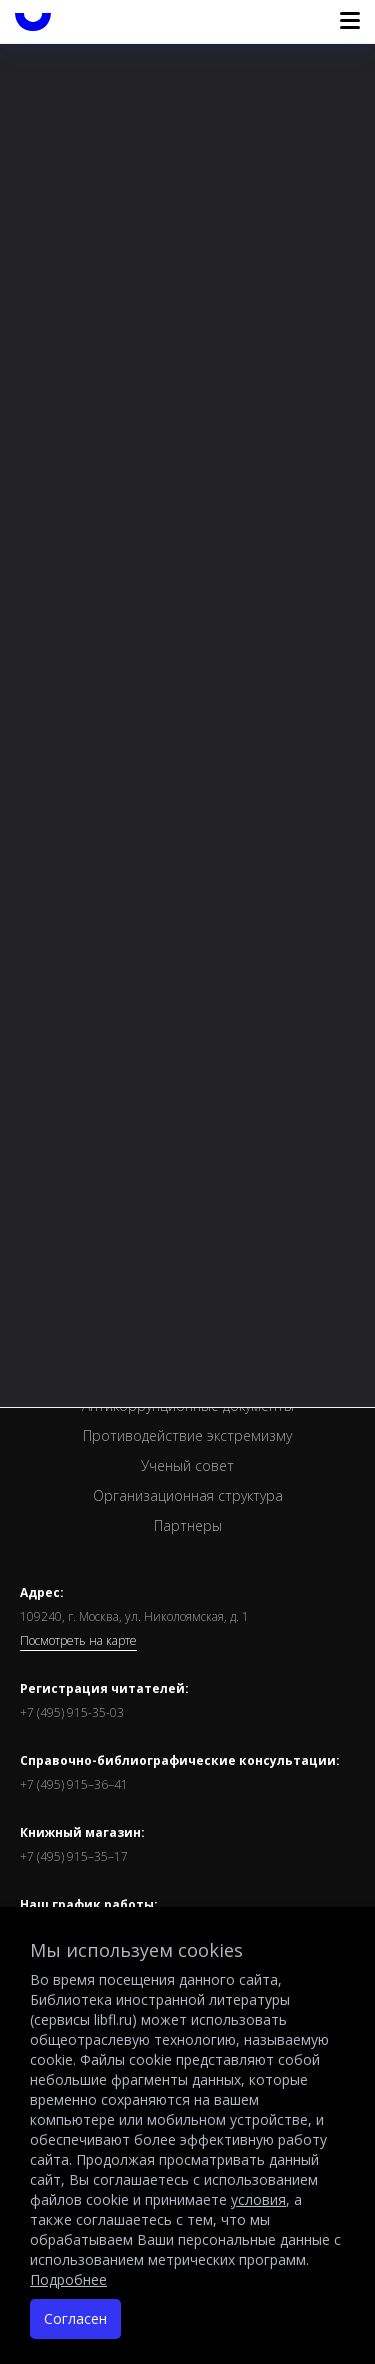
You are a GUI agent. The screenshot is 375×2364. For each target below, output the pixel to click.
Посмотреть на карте (78, 1641)
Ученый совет (187, 1465)
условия (258, 2199)
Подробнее (68, 2279)
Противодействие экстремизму (187, 1435)
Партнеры (188, 1525)
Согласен (75, 2318)
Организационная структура (188, 1495)
